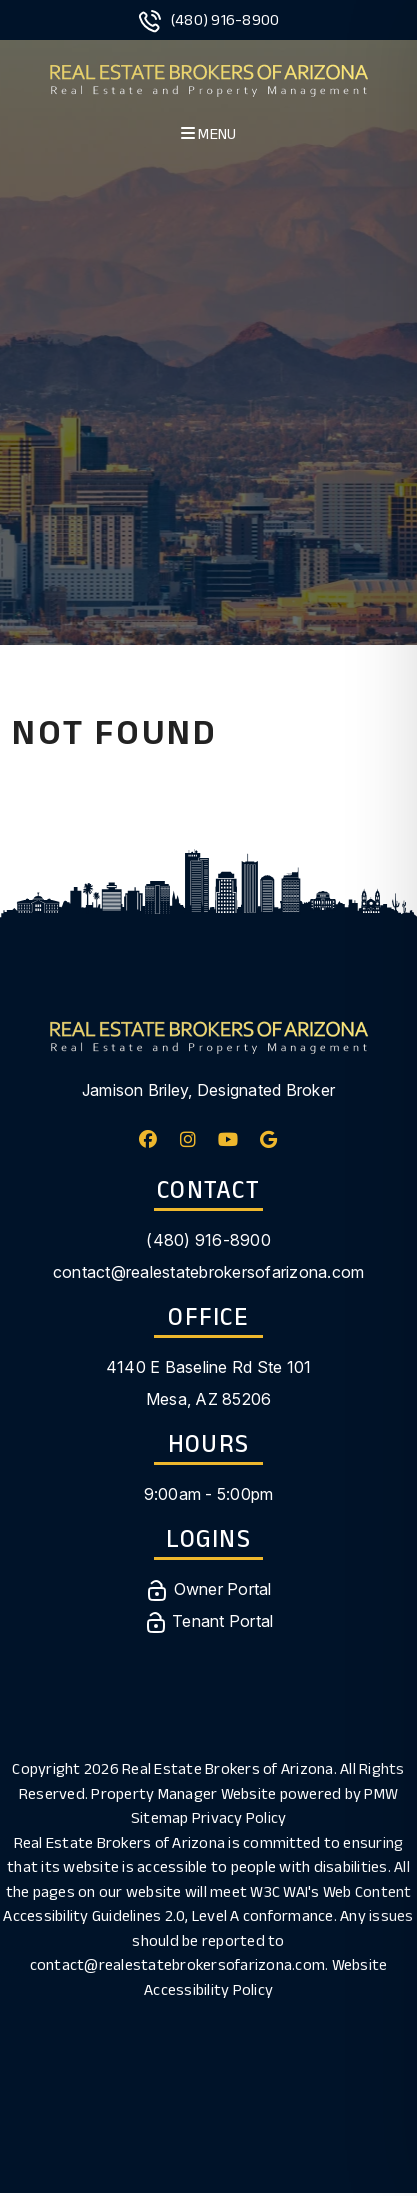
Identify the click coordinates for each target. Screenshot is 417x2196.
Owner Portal (208, 1589)
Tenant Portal (209, 1621)
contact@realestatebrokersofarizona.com (209, 1272)
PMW (381, 1793)
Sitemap (160, 1817)
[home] (208, 77)
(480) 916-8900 (225, 19)
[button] (148, 1139)
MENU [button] (209, 133)
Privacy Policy (239, 1817)
